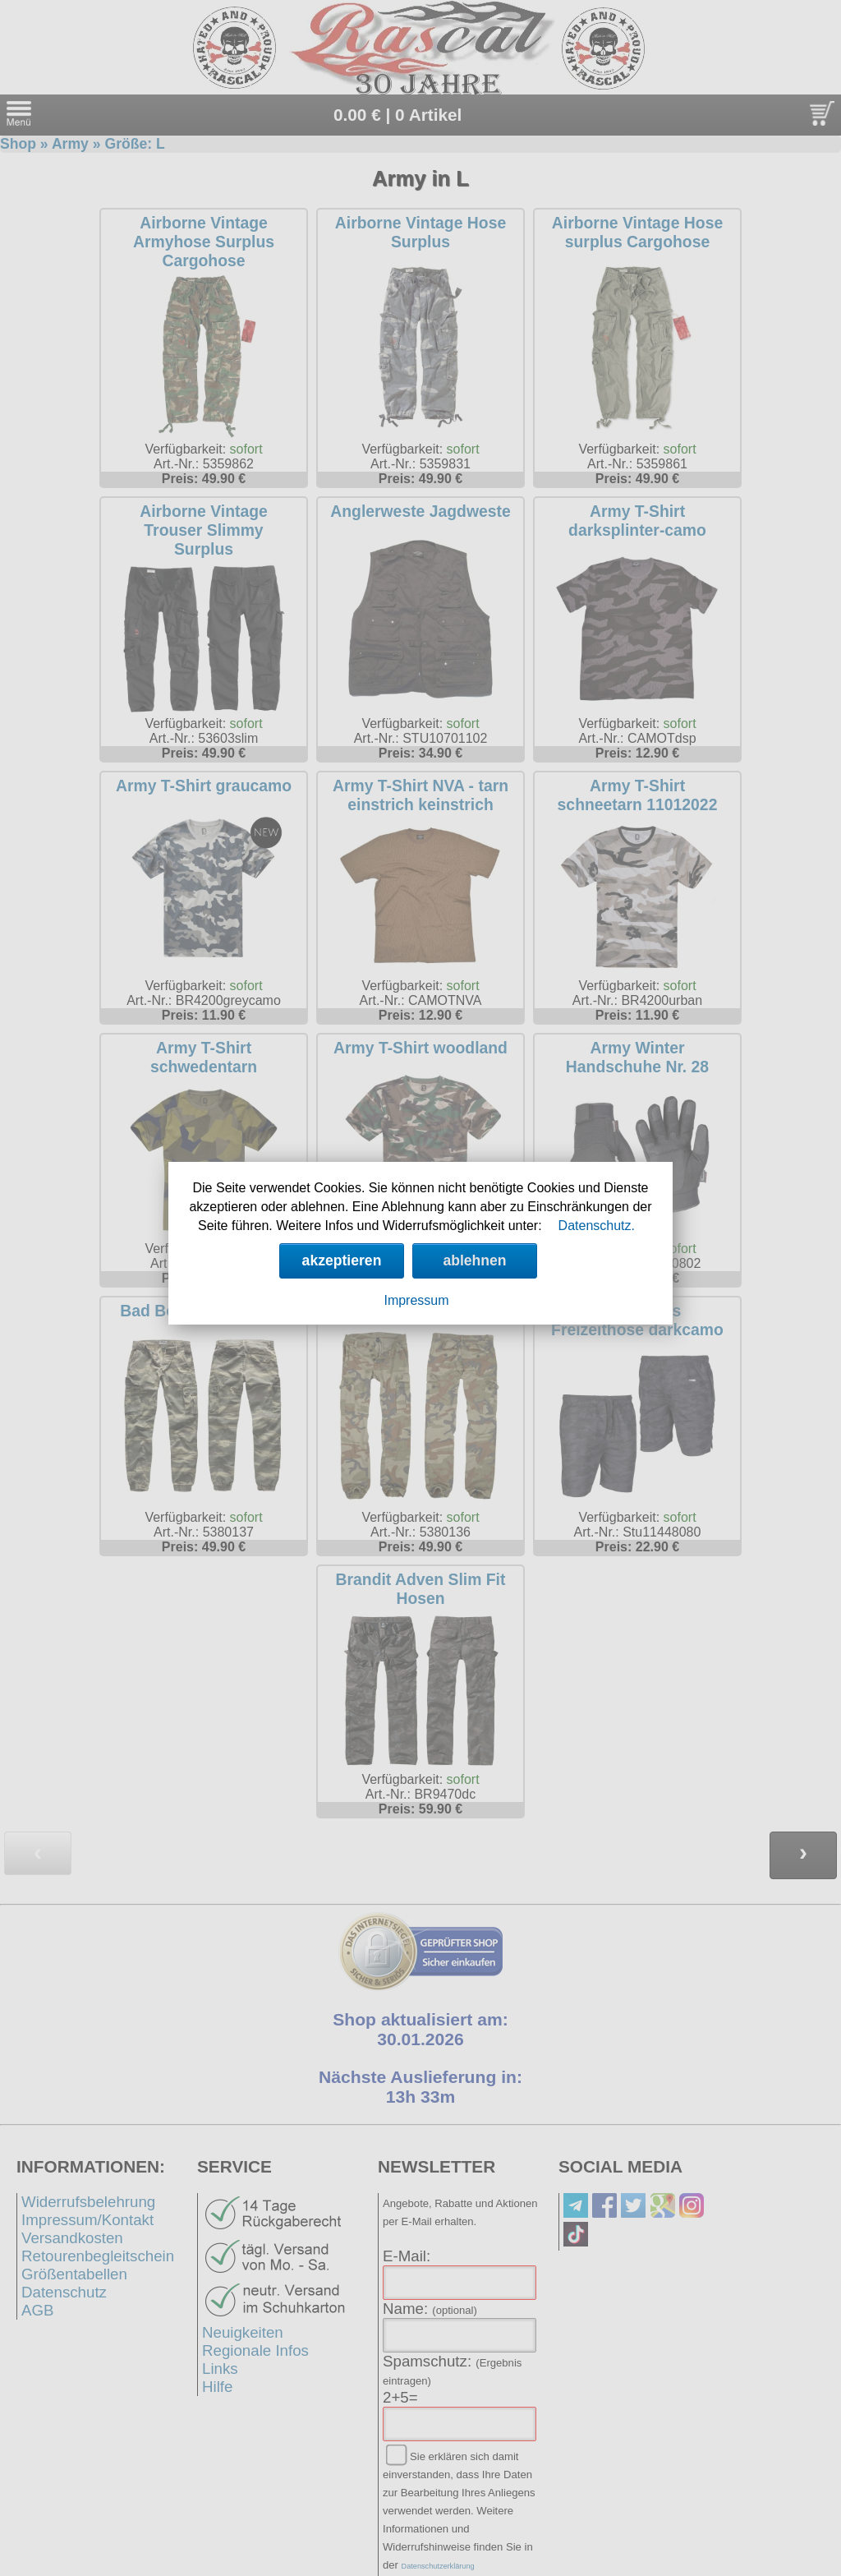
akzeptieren (342, 1260)
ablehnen (474, 1260)
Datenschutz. (596, 1226)
